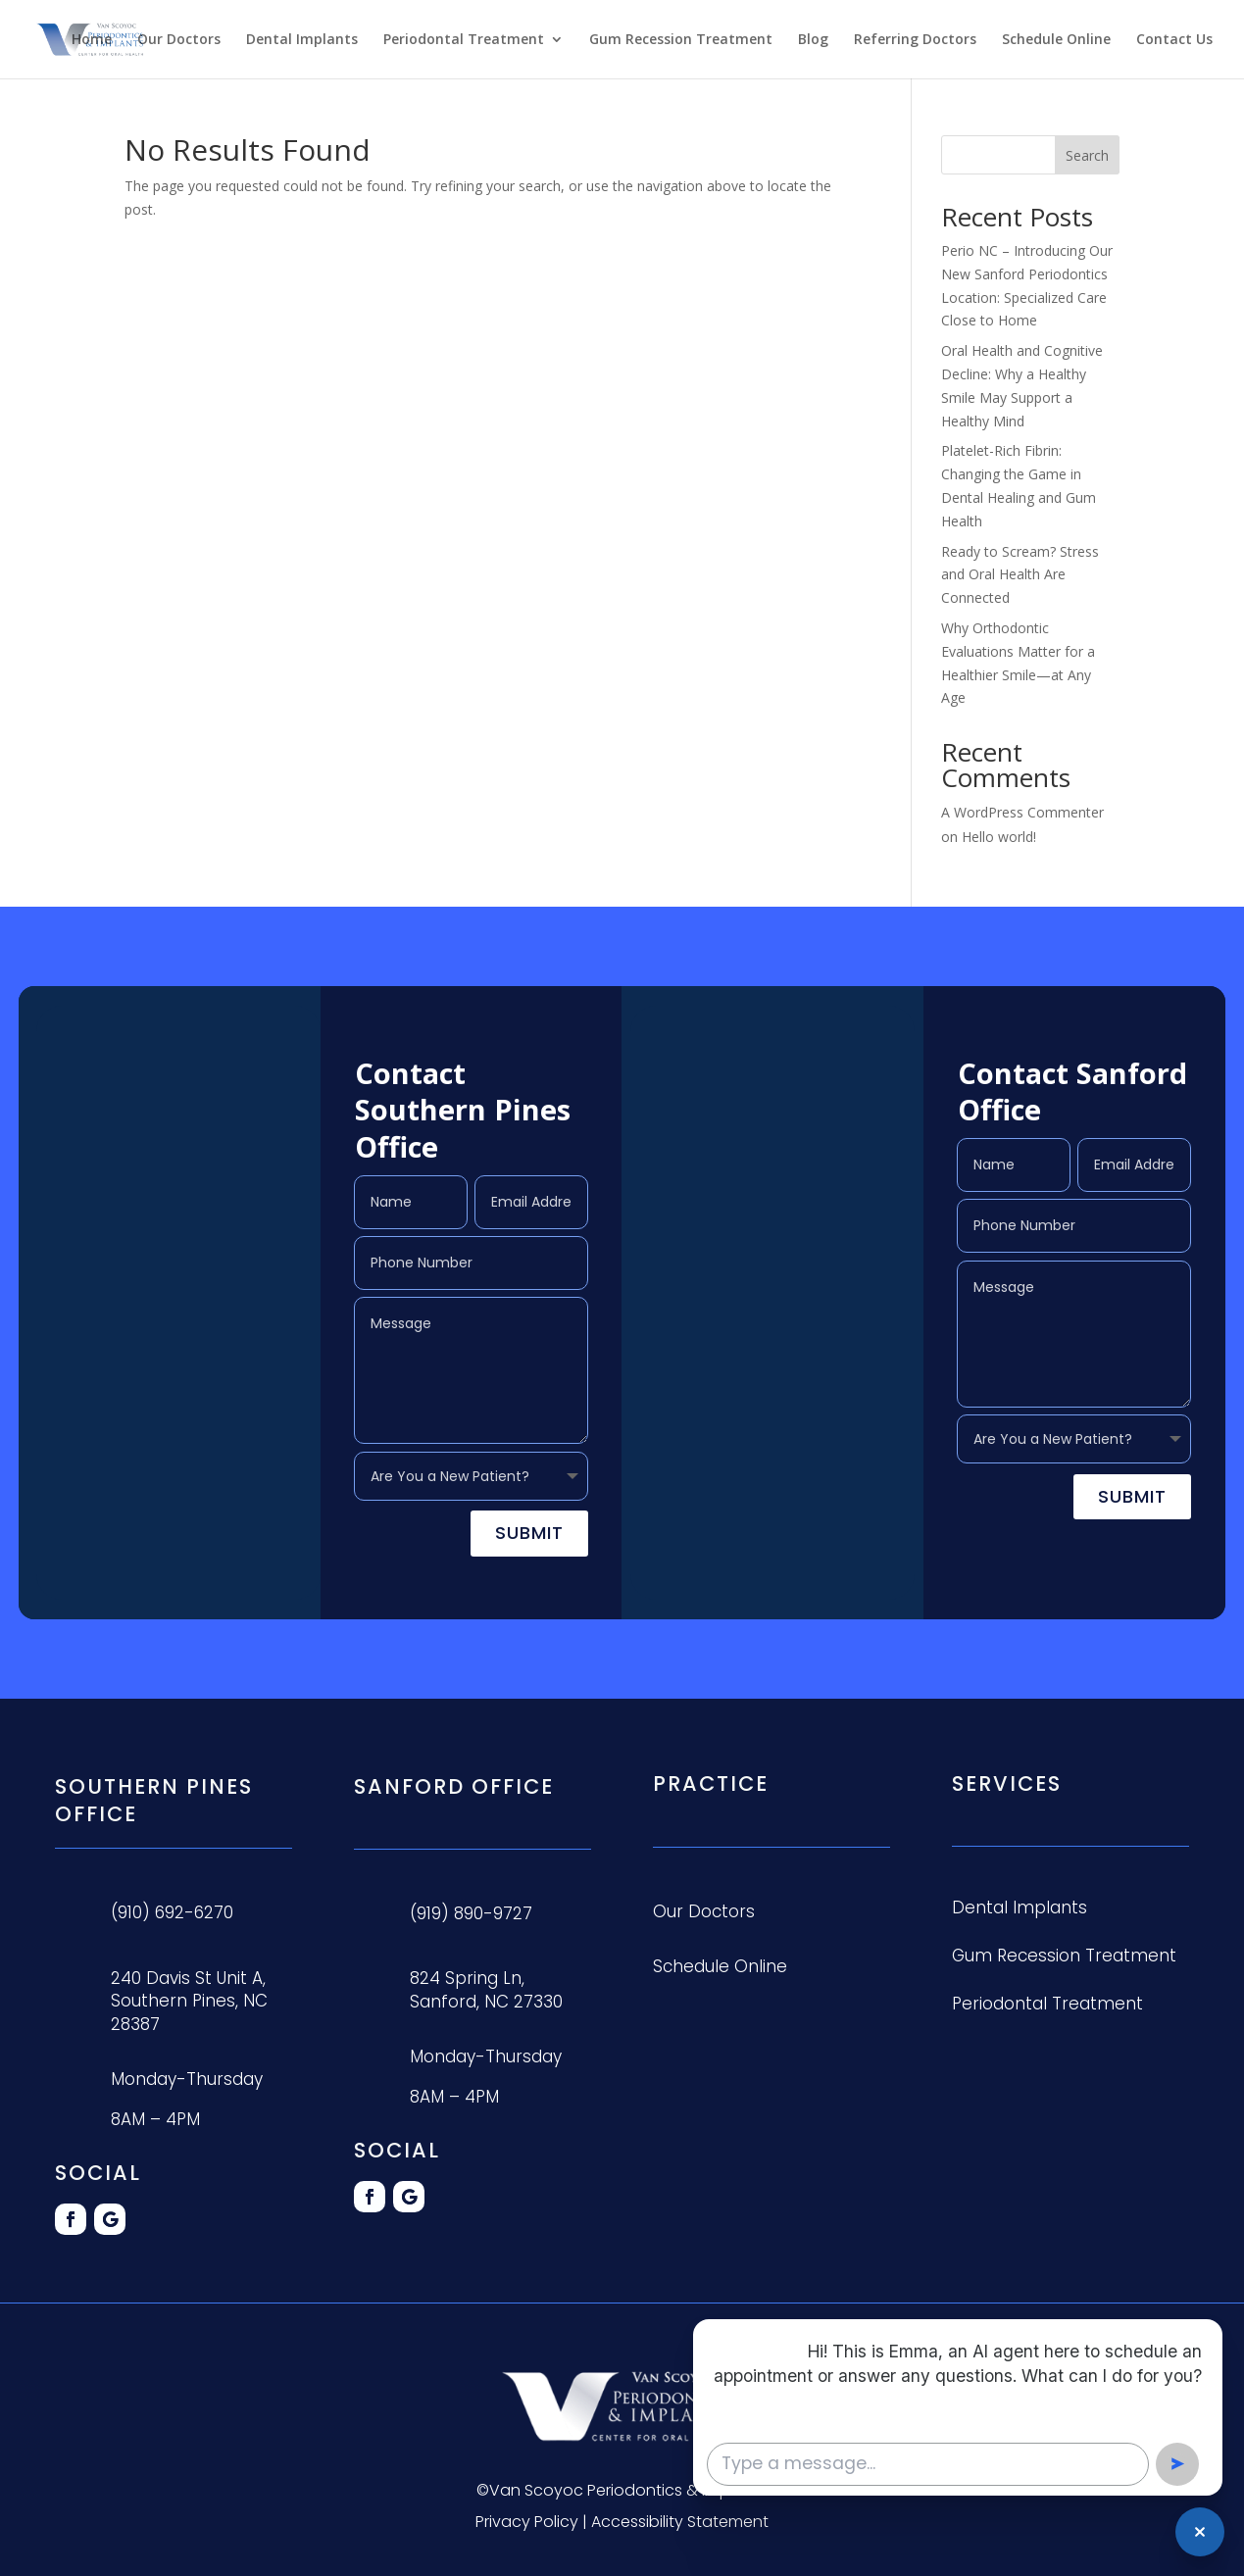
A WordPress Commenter (1022, 812)
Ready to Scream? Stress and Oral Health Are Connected (1020, 575)
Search (1087, 155)
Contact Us (1174, 40)
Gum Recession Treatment (680, 40)
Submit (529, 1532)
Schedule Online (1056, 40)
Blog (813, 40)
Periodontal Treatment (463, 40)
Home (92, 40)
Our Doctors (179, 40)
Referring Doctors (915, 40)
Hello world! (999, 836)
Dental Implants (302, 40)
